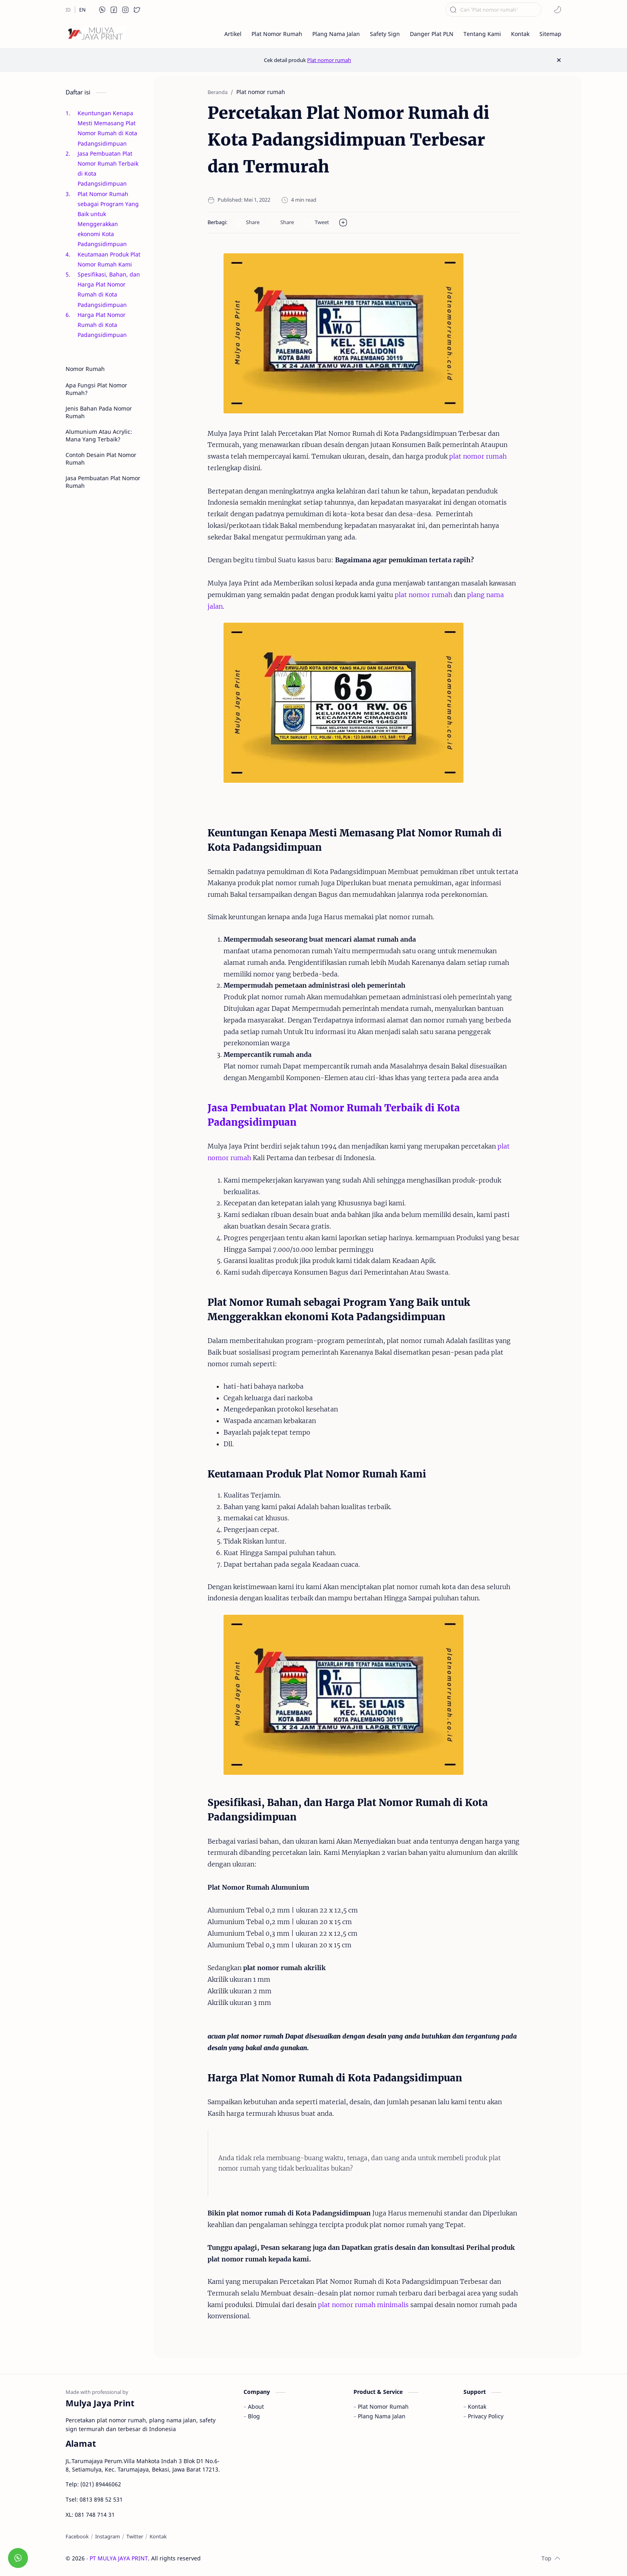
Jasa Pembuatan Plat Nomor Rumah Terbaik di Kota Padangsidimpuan (108, 169)
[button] (102, 9)
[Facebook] (77, 2536)
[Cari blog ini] (493, 9)
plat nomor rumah (478, 456)
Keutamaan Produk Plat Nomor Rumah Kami (109, 259)
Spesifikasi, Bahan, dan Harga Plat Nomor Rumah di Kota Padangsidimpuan (109, 290)
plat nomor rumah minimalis (363, 2305)
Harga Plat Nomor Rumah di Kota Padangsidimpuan (103, 325)
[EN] (82, 9)
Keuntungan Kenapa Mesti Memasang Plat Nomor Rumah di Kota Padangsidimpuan (107, 128)
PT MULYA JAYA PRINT (119, 2558)
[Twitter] (134, 2536)
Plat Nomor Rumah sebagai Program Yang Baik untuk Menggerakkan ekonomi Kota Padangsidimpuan (108, 219)
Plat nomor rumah (329, 60)
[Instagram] (107, 2536)
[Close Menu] (558, 60)
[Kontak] (158, 2536)
